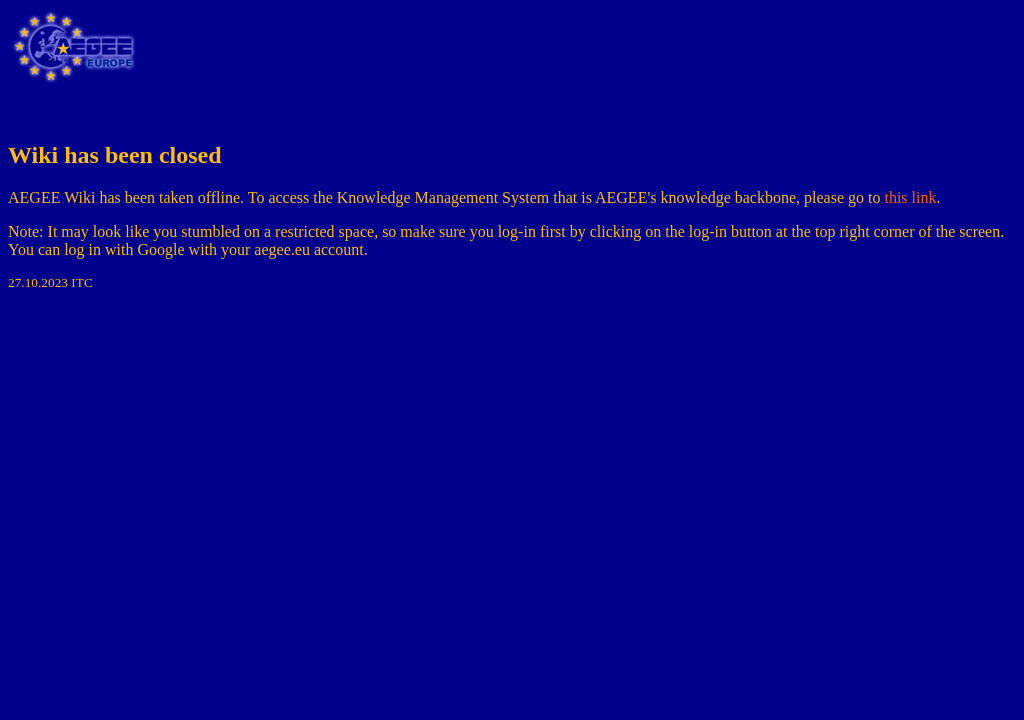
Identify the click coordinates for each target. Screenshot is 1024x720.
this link (910, 197)
